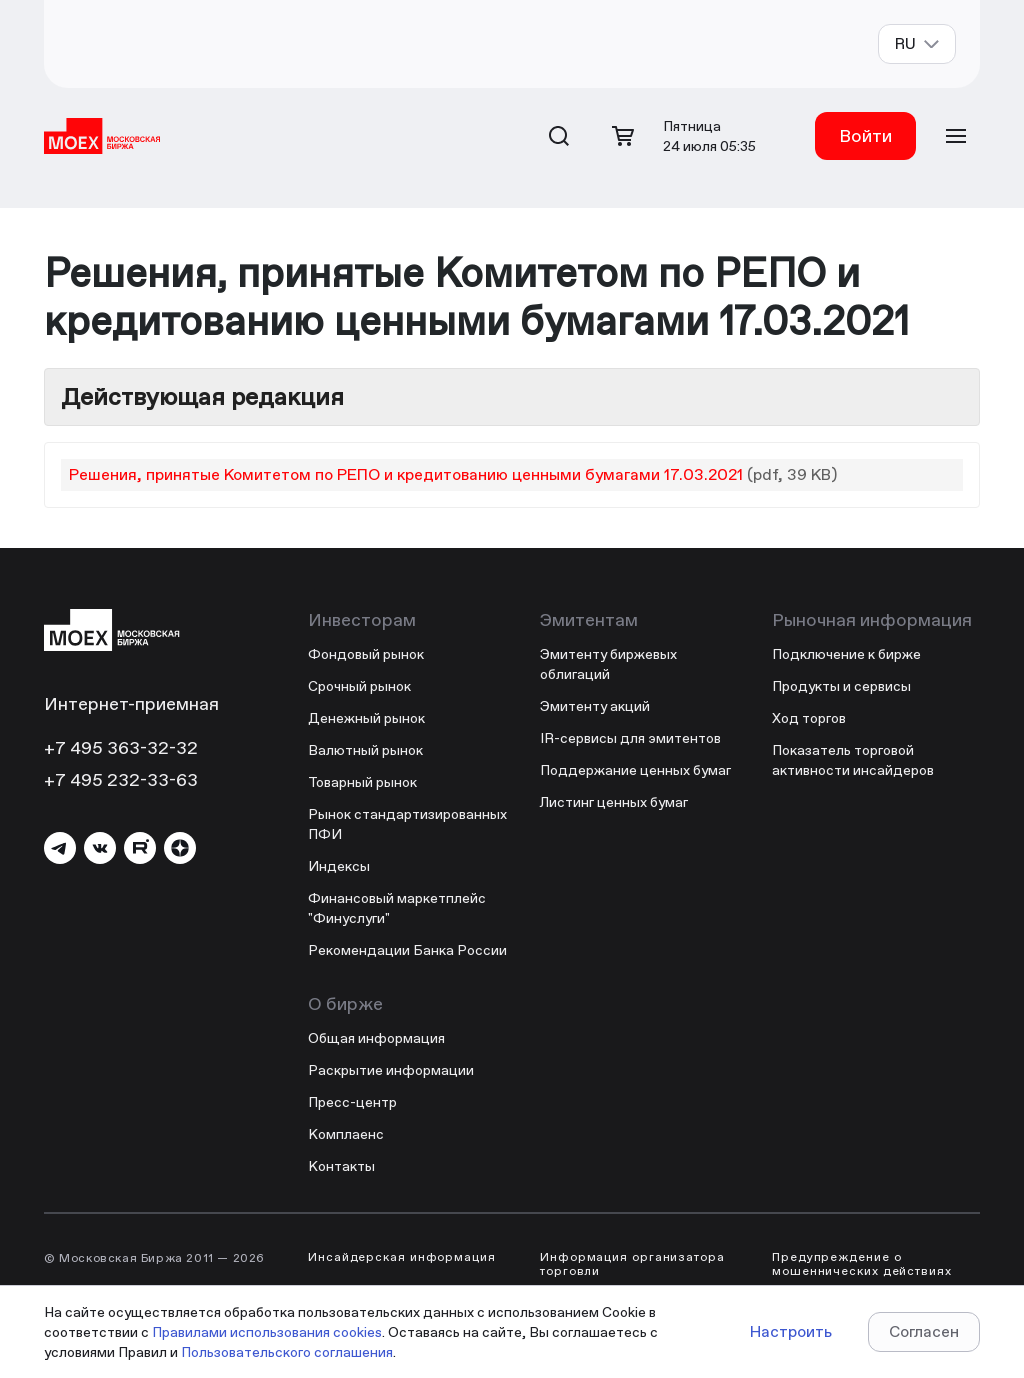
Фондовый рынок (366, 654)
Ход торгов (809, 718)
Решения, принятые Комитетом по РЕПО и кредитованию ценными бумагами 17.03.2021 (406, 474)
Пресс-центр (352, 1102)
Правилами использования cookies (267, 1332)
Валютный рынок (365, 750)
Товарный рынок (362, 782)
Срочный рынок (359, 686)
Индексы (339, 866)
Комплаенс (346, 1134)
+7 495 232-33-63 (121, 779)
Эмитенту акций (595, 706)
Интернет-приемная (131, 703)
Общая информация (376, 1038)
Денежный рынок (366, 718)
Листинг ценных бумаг (614, 802)
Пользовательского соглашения (287, 1352)
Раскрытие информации (391, 1070)
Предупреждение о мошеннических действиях (862, 1264)
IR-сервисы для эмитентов (630, 738)
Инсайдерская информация (402, 1257)
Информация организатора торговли (632, 1264)
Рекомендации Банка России (407, 950)
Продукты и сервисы (841, 686)
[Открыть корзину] (623, 136)
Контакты (341, 1166)
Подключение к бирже (846, 654)
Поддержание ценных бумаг (635, 770)
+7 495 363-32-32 (121, 747)
